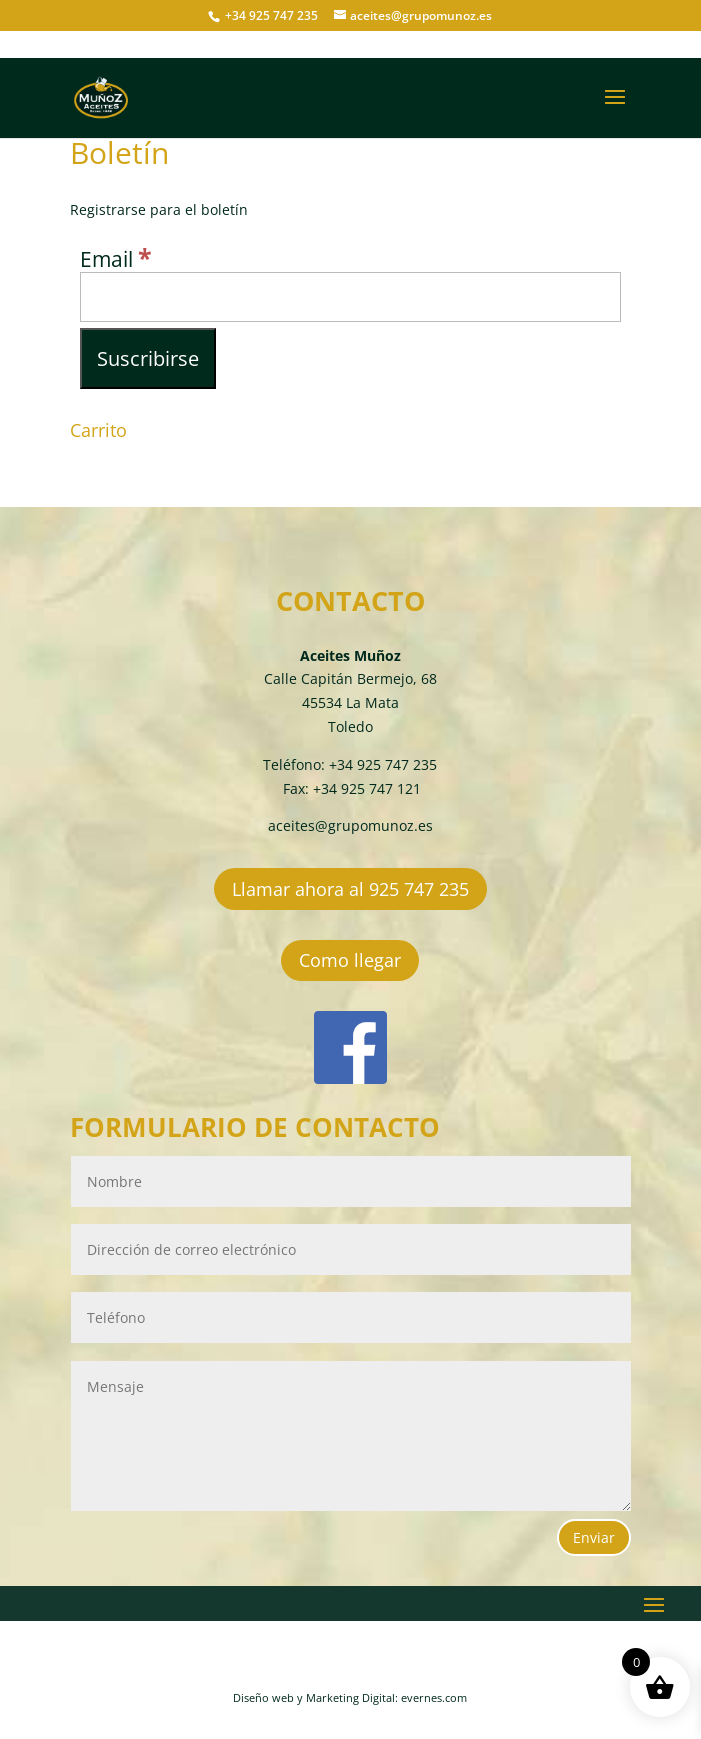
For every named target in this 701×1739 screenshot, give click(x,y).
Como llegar (350, 960)
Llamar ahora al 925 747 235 (350, 889)
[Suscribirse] (148, 358)
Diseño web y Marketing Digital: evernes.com (350, 1697)
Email (116, 259)
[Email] (350, 297)
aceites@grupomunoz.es (350, 825)
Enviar (594, 1537)
